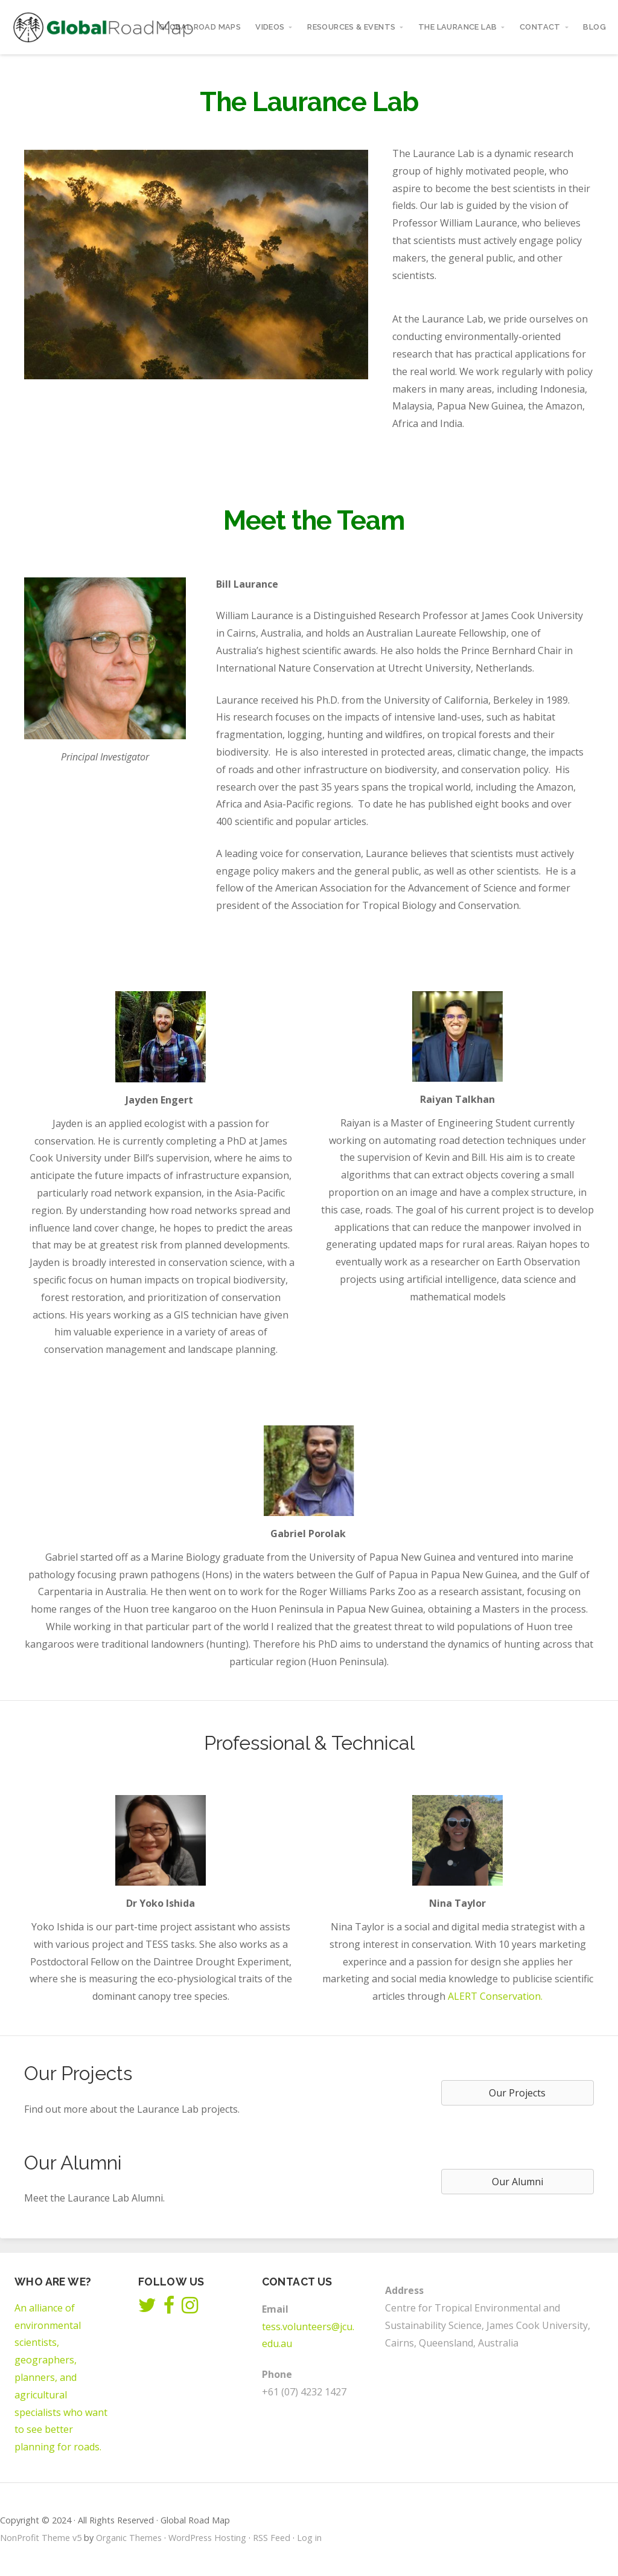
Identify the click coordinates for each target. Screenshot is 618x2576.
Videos (269, 26)
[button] (517, 2092)
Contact (540, 26)
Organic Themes (129, 2537)
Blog (594, 26)
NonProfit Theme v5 (40, 2537)
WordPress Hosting (207, 2537)
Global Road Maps (200, 26)
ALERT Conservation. (495, 1996)
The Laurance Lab (457, 26)
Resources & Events (351, 26)
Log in (309, 2537)
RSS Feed (271, 2537)
